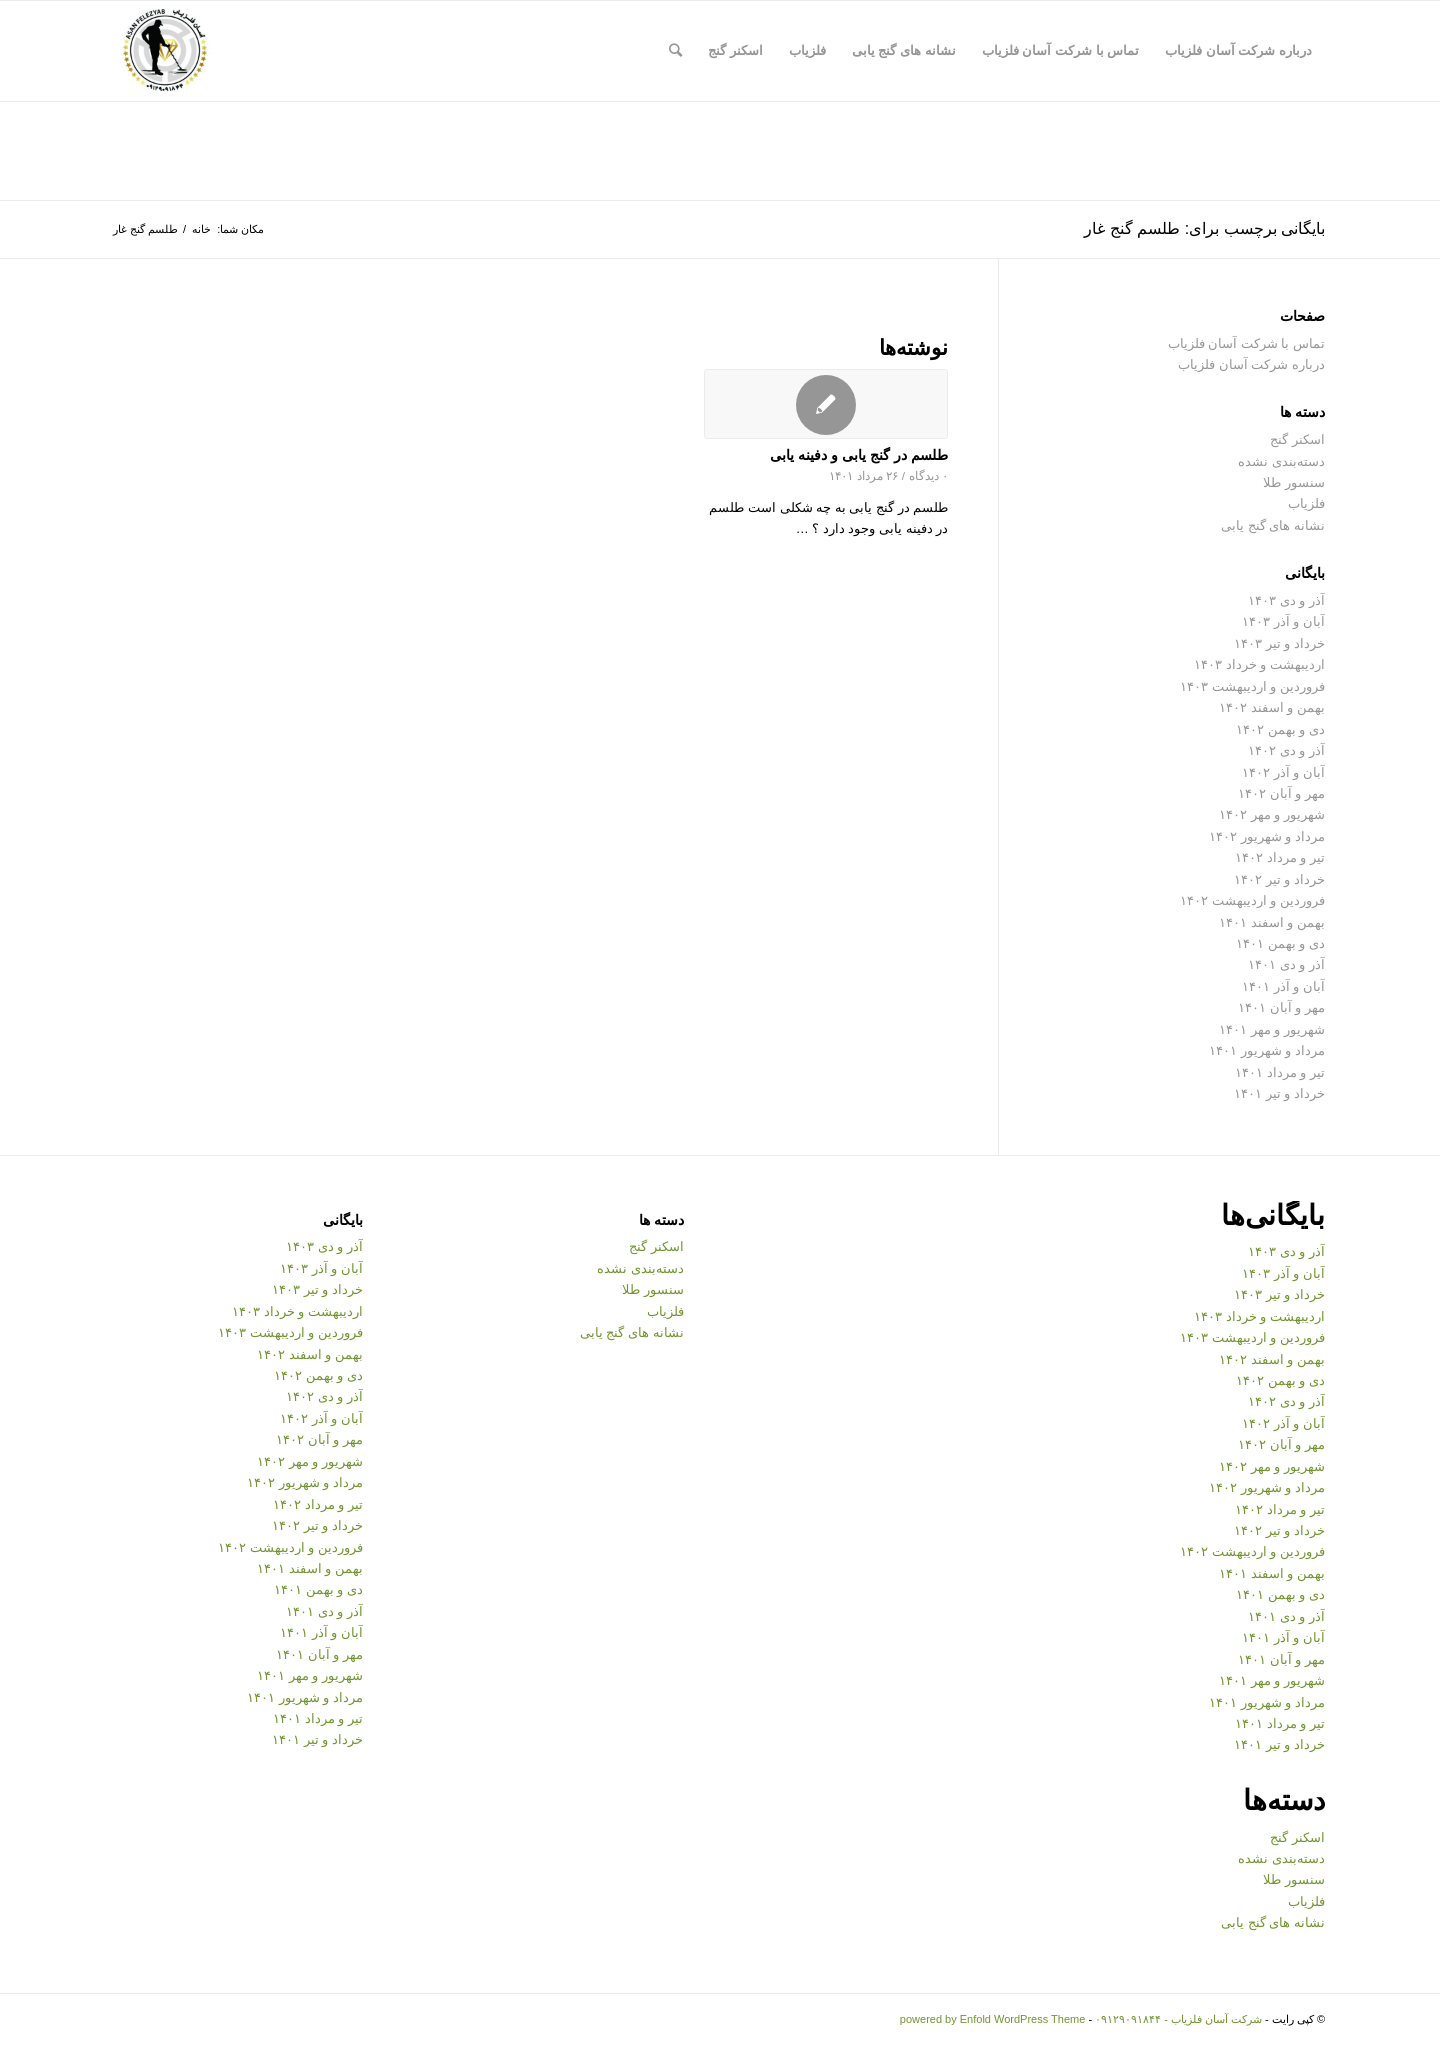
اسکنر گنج (1297, 439)
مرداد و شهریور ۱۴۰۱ (1267, 1050)
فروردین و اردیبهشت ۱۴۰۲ (1252, 900)
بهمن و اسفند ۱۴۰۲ (1272, 707)
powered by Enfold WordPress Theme (992, 2019)
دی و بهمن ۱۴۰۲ (1280, 729)
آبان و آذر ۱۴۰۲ (1283, 772)
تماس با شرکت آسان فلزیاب (1246, 343)
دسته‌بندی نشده (1281, 461)
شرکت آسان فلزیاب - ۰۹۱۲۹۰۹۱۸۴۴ (1178, 2019)
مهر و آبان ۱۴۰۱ (1281, 1007)
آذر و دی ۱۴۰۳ (1286, 600)
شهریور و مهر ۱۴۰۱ (1272, 1029)
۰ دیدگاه (928, 475)
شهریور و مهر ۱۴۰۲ (1272, 814)
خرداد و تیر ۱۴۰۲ (1279, 879)
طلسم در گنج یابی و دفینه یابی (859, 455)
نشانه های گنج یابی (1273, 525)
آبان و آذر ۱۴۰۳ (1283, 621)
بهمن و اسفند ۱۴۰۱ (1272, 922)
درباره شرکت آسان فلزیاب (1251, 364)
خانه (201, 229)
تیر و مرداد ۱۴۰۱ (1280, 1072)
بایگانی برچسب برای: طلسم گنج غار (1204, 228)
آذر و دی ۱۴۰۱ (1286, 964)
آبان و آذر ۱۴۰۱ (1283, 986)
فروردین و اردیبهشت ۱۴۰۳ (1252, 686)
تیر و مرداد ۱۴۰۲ (1280, 857)
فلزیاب (1306, 503)
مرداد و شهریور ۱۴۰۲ (1267, 836)
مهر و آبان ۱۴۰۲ (1281, 793)
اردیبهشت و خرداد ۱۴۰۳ (1259, 664)
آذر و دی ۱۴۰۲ (1286, 750)
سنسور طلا (1294, 482)
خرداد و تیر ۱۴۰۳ (1279, 643)
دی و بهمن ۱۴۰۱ (1280, 943)
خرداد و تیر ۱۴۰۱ (1279, 1093)
